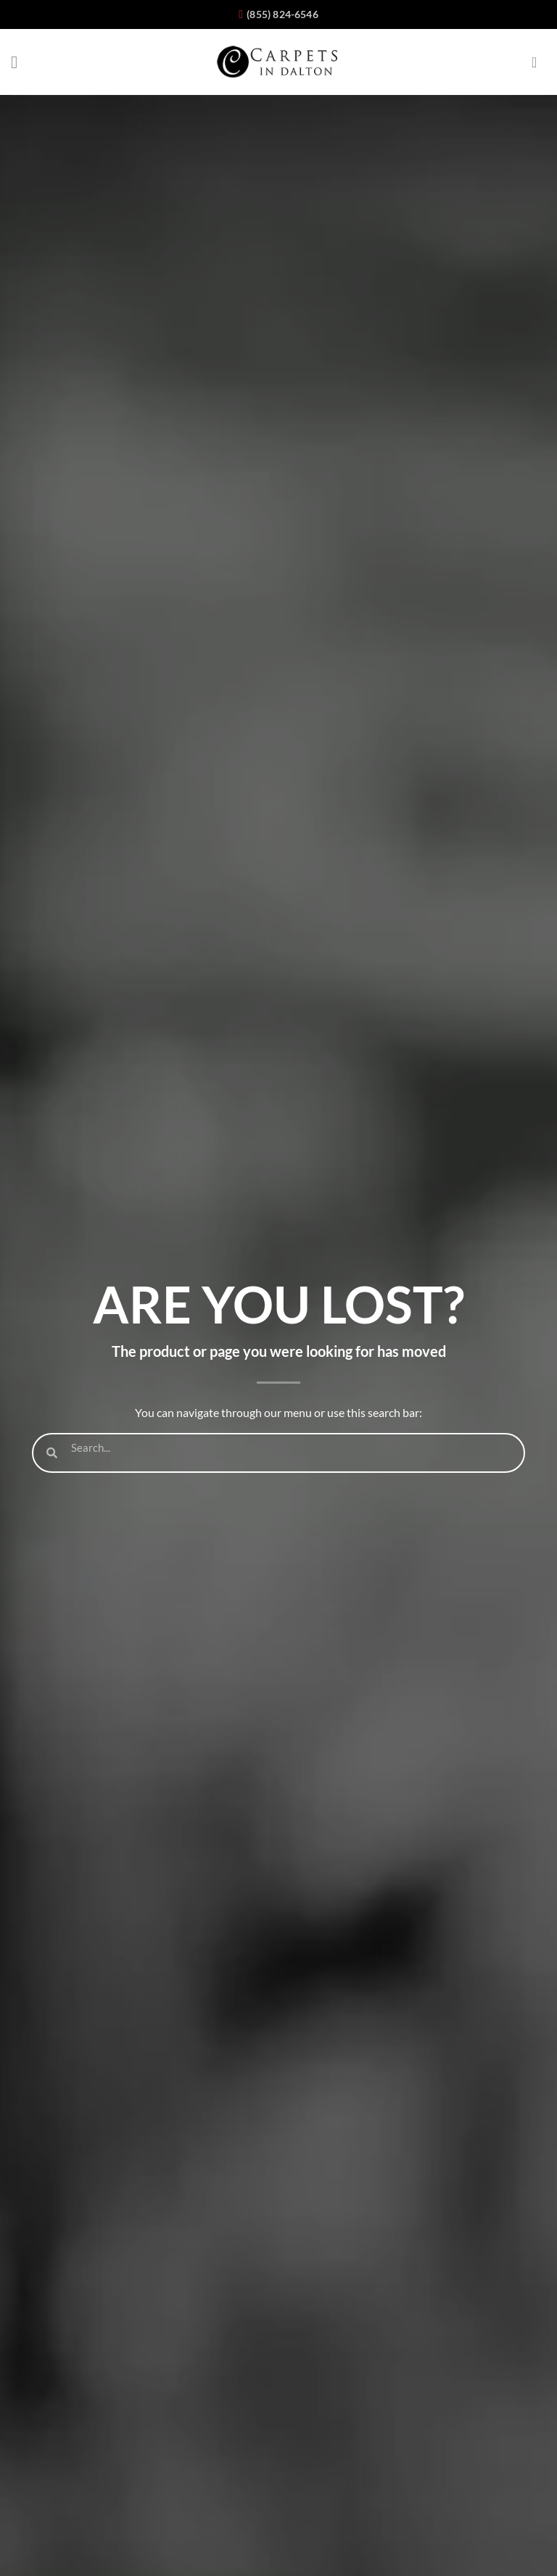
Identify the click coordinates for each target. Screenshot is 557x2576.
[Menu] (19, 62)
